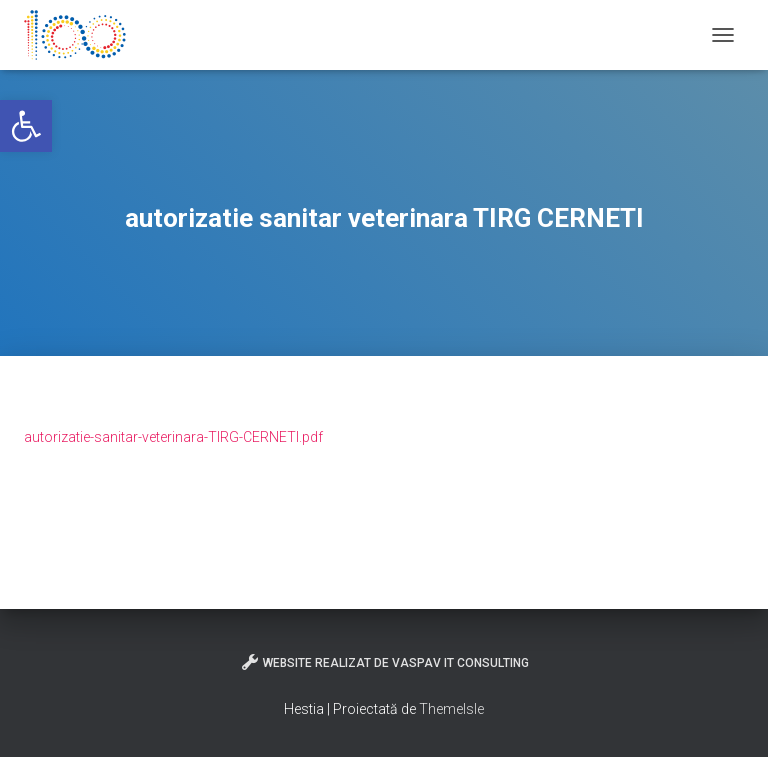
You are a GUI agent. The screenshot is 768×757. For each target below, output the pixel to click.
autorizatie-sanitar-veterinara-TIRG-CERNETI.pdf (173, 437)
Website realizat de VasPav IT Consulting (384, 662)
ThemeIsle (451, 709)
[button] (26, 126)
